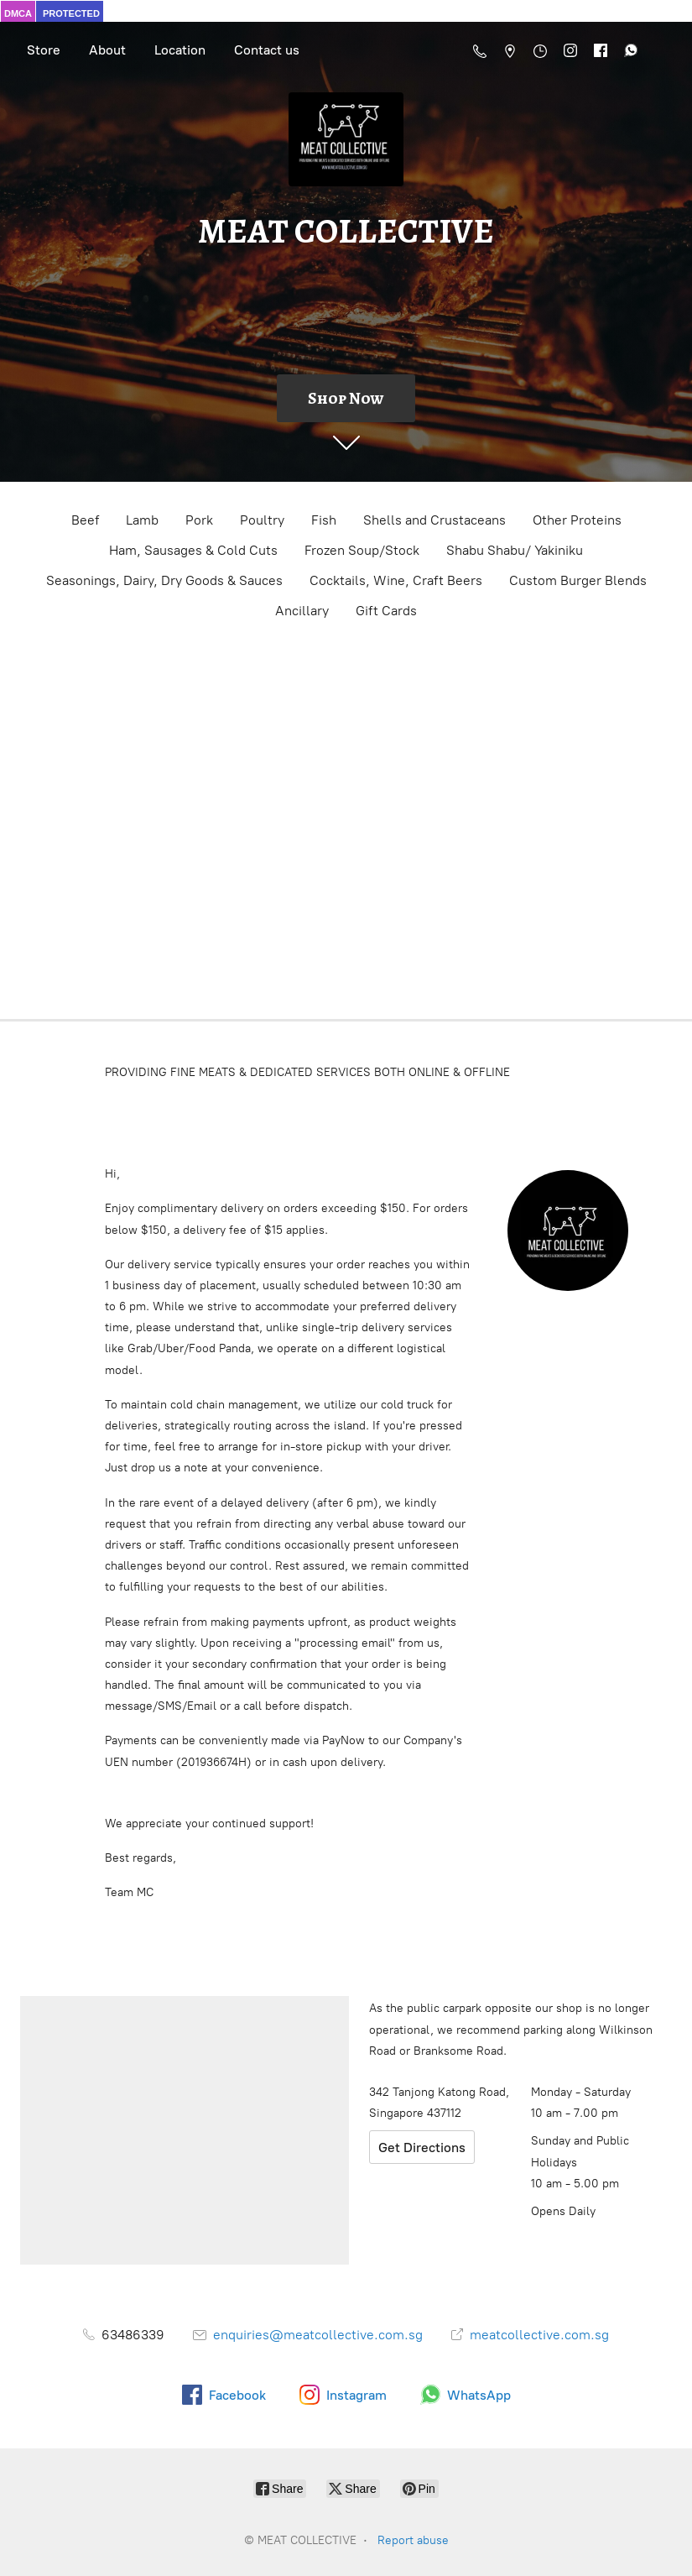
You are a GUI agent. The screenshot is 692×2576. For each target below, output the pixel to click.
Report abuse (413, 2540)
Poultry (262, 520)
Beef (85, 520)
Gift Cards (386, 611)
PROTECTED (71, 13)
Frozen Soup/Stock (361, 550)
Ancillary (302, 611)
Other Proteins (577, 520)
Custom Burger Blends (578, 580)
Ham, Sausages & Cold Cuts (193, 550)
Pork (199, 520)
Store (43, 50)
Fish (323, 520)
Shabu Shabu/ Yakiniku (514, 550)
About (107, 50)
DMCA (18, 13)
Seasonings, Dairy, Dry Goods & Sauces (164, 580)
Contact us (266, 50)
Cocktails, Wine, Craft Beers (396, 580)
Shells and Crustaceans (434, 520)
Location (180, 50)
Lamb (142, 520)
